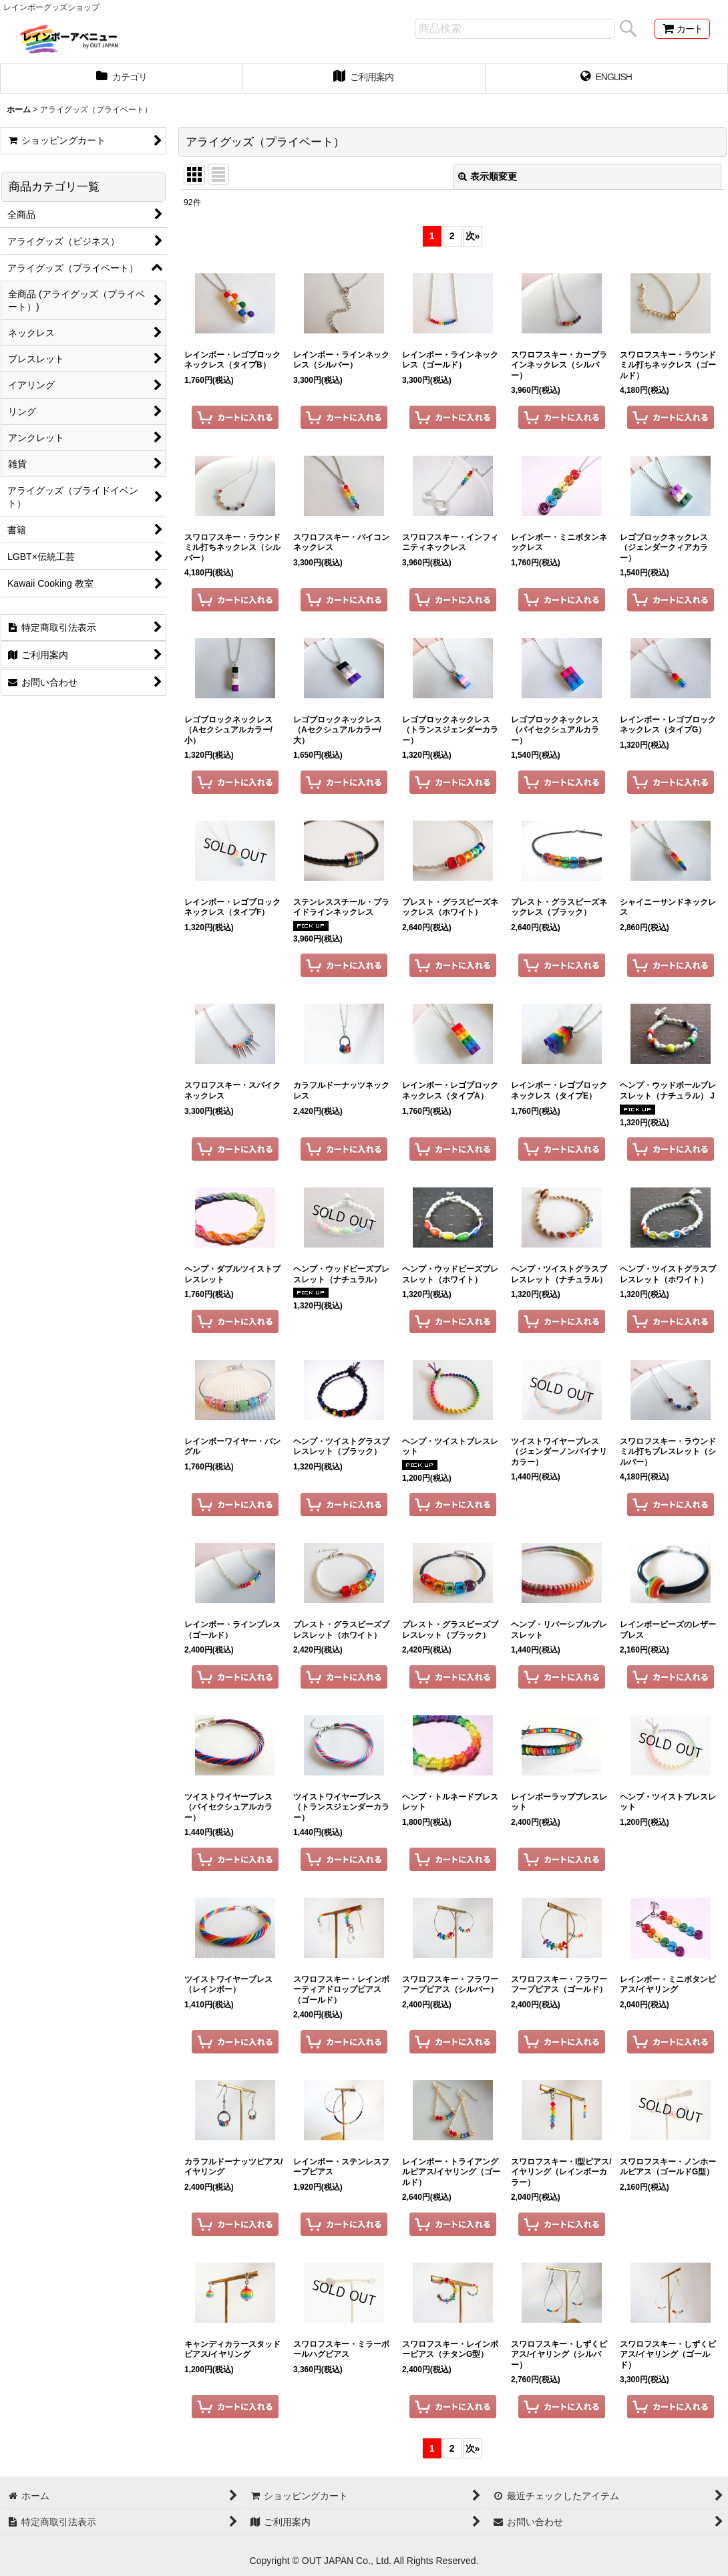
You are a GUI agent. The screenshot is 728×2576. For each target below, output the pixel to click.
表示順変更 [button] (487, 176)
